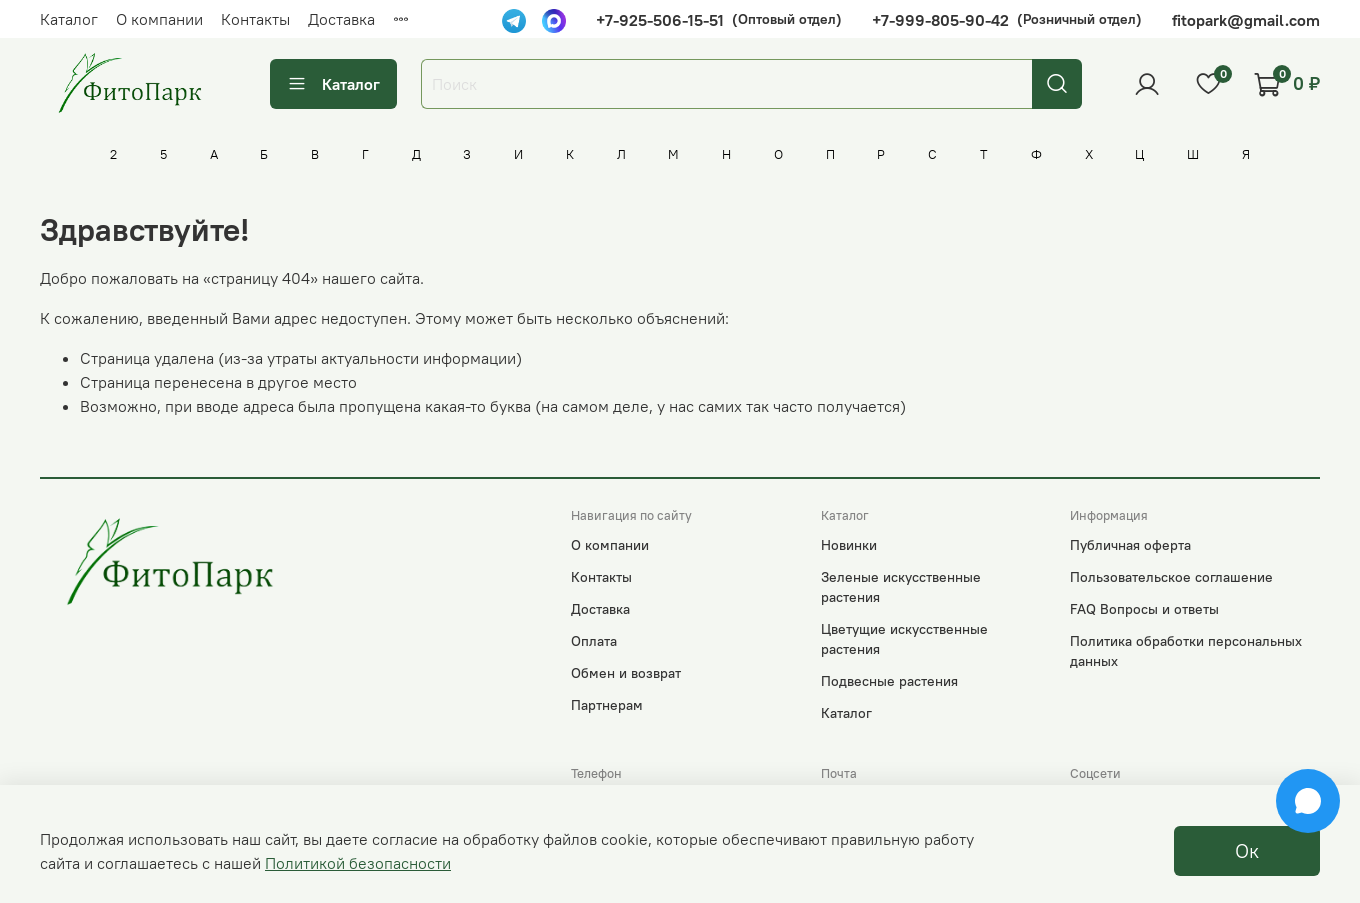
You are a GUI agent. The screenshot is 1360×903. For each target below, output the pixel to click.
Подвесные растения (889, 681)
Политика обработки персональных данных (1186, 651)
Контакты (255, 19)
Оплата (594, 641)
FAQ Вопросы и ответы (1144, 609)
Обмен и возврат (626, 673)
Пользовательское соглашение (1171, 577)
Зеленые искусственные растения (901, 587)
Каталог (69, 19)
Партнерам (607, 705)
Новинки (849, 545)
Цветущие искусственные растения (904, 639)
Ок (1247, 850)
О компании (159, 19)
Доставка (341, 19)
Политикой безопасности (358, 863)
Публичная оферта (1130, 545)
